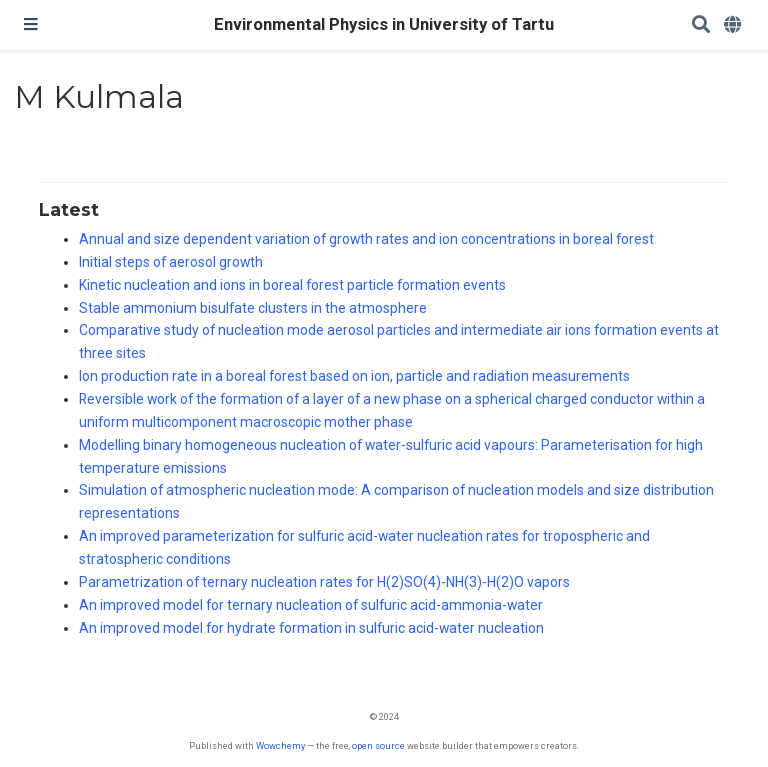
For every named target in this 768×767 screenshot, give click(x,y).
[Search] (701, 25)
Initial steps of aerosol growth (171, 262)
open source (378, 745)
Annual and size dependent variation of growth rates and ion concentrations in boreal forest (366, 239)
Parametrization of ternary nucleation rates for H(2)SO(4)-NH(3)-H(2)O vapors (324, 582)
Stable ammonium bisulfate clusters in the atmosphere (253, 308)
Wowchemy (280, 745)
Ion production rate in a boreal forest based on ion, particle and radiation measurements (354, 376)
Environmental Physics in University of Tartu (384, 24)
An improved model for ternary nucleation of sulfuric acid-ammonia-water (311, 605)
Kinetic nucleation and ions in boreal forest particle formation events (292, 285)
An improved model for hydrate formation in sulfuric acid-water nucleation (311, 628)
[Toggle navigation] (31, 25)
